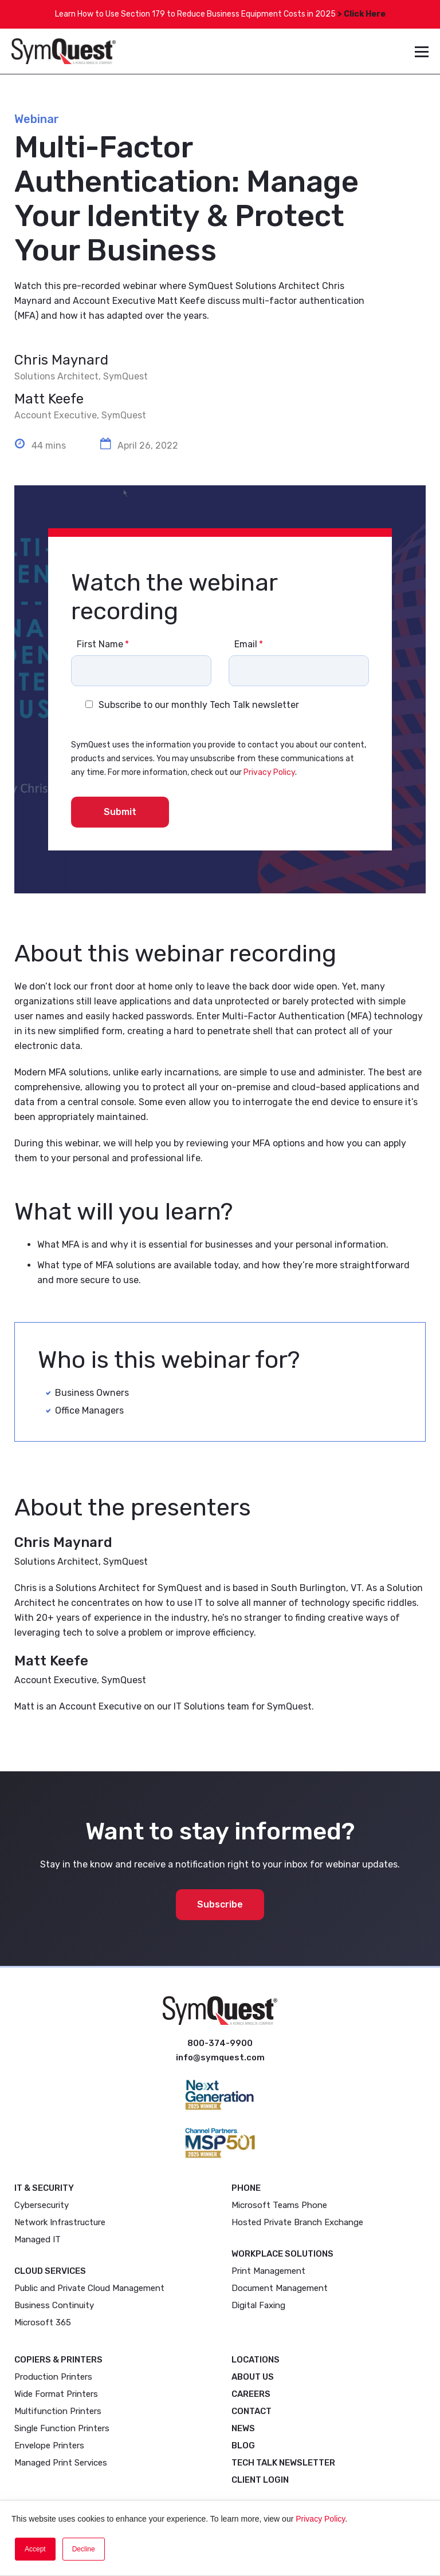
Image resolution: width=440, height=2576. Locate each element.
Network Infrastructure (59, 2222)
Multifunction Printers (57, 2411)
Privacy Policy (320, 2518)
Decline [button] (83, 2549)
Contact (251, 2411)
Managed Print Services (60, 2463)
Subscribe (220, 1904)
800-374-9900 (220, 2043)
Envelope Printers (49, 2445)
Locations (255, 2360)
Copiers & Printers (58, 2360)
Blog (243, 2445)
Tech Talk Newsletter (283, 2463)
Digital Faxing (258, 2305)
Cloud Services (50, 2271)
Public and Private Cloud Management (89, 2288)
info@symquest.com (220, 2057)
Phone (246, 2188)
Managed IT (37, 2239)
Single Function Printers (61, 2428)
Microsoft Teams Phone (279, 2205)
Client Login (260, 2480)
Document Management (279, 2288)
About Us (252, 2377)
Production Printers (53, 2377)
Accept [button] (35, 2549)
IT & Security (44, 2188)
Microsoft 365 (42, 2322)
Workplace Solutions (282, 2254)
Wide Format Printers (56, 2394)
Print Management (268, 2271)
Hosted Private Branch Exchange (297, 2222)
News (243, 2428)
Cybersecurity (41, 2205)
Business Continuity (54, 2305)
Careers (250, 2394)
